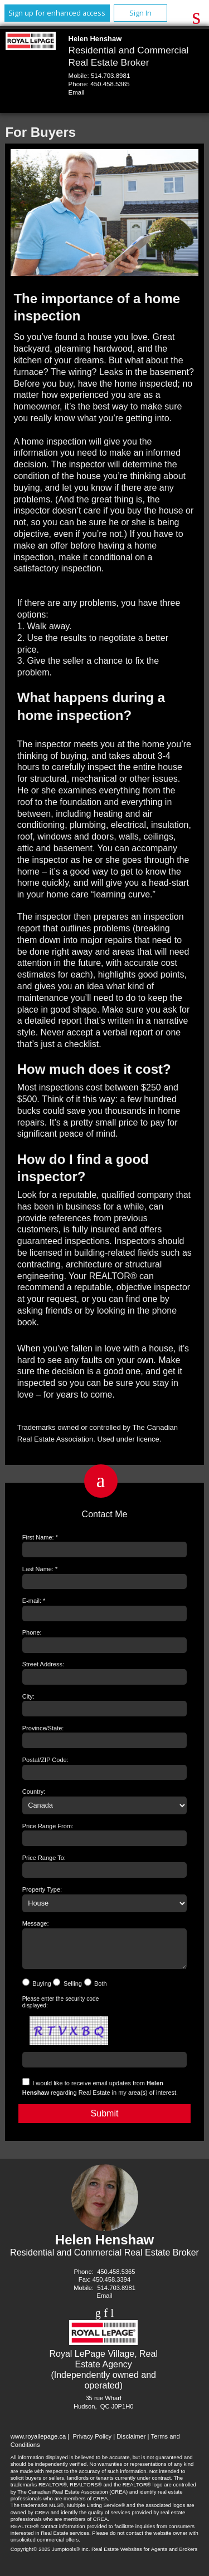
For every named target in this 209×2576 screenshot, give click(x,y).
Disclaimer (130, 2443)
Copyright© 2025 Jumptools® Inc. (50, 2556)
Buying (41, 1990)
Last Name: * (40, 1569)
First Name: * (40, 1537)
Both (100, 1990)
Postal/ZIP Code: (45, 1759)
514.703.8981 (110, 75)
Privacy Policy (91, 2443)
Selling (73, 1990)
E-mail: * (34, 1600)
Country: (34, 1791)
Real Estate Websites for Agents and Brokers (144, 2556)
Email (77, 92)
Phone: (32, 1632)
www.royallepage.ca (38, 2443)
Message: (35, 1923)
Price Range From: (48, 1826)
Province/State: (43, 1728)
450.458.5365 (109, 84)
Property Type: (42, 1889)
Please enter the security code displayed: (60, 2008)
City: (28, 1696)
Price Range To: (44, 1857)
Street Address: (43, 1664)
